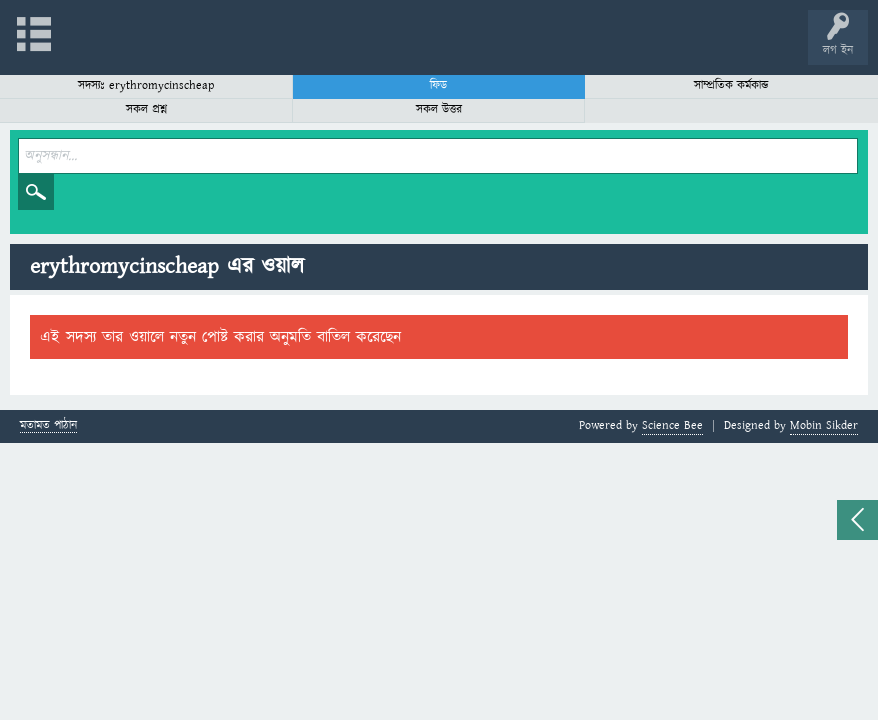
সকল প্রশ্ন (146, 109)
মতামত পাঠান (48, 426)
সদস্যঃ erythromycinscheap (146, 85)
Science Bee (672, 425)
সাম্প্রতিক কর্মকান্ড (731, 85)
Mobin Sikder (824, 425)
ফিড (438, 85)
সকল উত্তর (439, 109)
